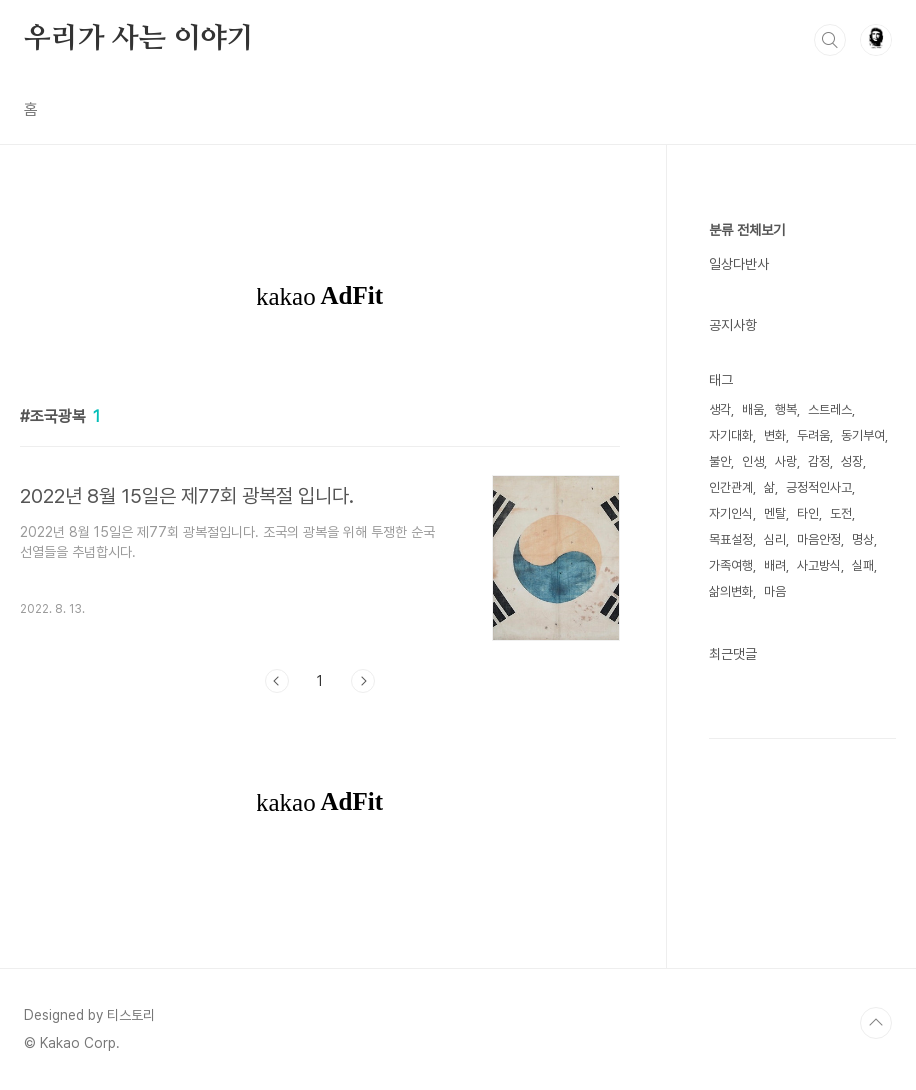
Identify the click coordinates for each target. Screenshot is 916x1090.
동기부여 (863, 435)
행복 (786, 409)
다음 (363, 681)
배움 (753, 409)
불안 (720, 461)
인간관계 (731, 487)
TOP (876, 1023)
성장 (852, 461)
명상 (863, 539)
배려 (775, 565)
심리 (775, 539)
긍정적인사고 (819, 487)
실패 (863, 565)
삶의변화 (731, 591)
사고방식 (819, 565)
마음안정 (819, 539)
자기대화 (731, 435)
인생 (753, 461)
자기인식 (731, 513)
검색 (830, 40)
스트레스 (830, 409)
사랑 (786, 461)
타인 (808, 513)
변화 (775, 435)
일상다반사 (739, 264)
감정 (819, 461)
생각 (720, 409)
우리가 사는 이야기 (139, 39)
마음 (775, 591)
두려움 (813, 435)
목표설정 (731, 539)
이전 (277, 681)
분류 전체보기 (747, 230)
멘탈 (775, 513)
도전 (841, 513)
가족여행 (731, 565)
